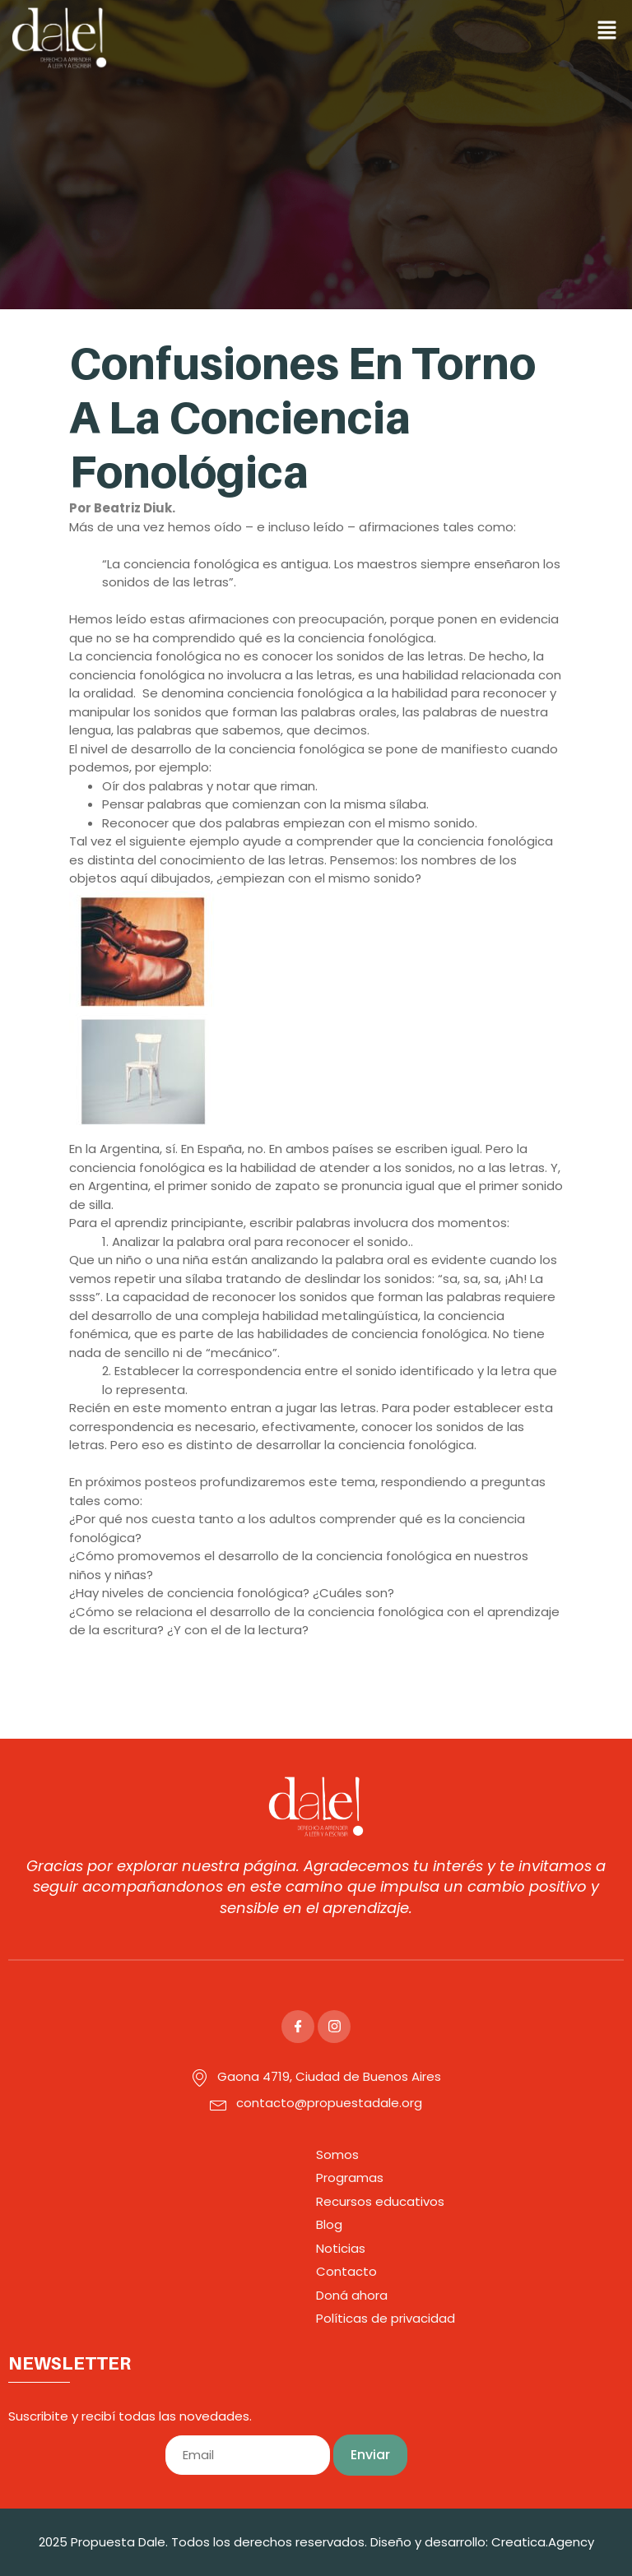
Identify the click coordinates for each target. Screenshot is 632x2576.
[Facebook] (297, 2026)
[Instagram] (334, 2026)
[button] (442, 31)
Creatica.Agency (542, 2542)
